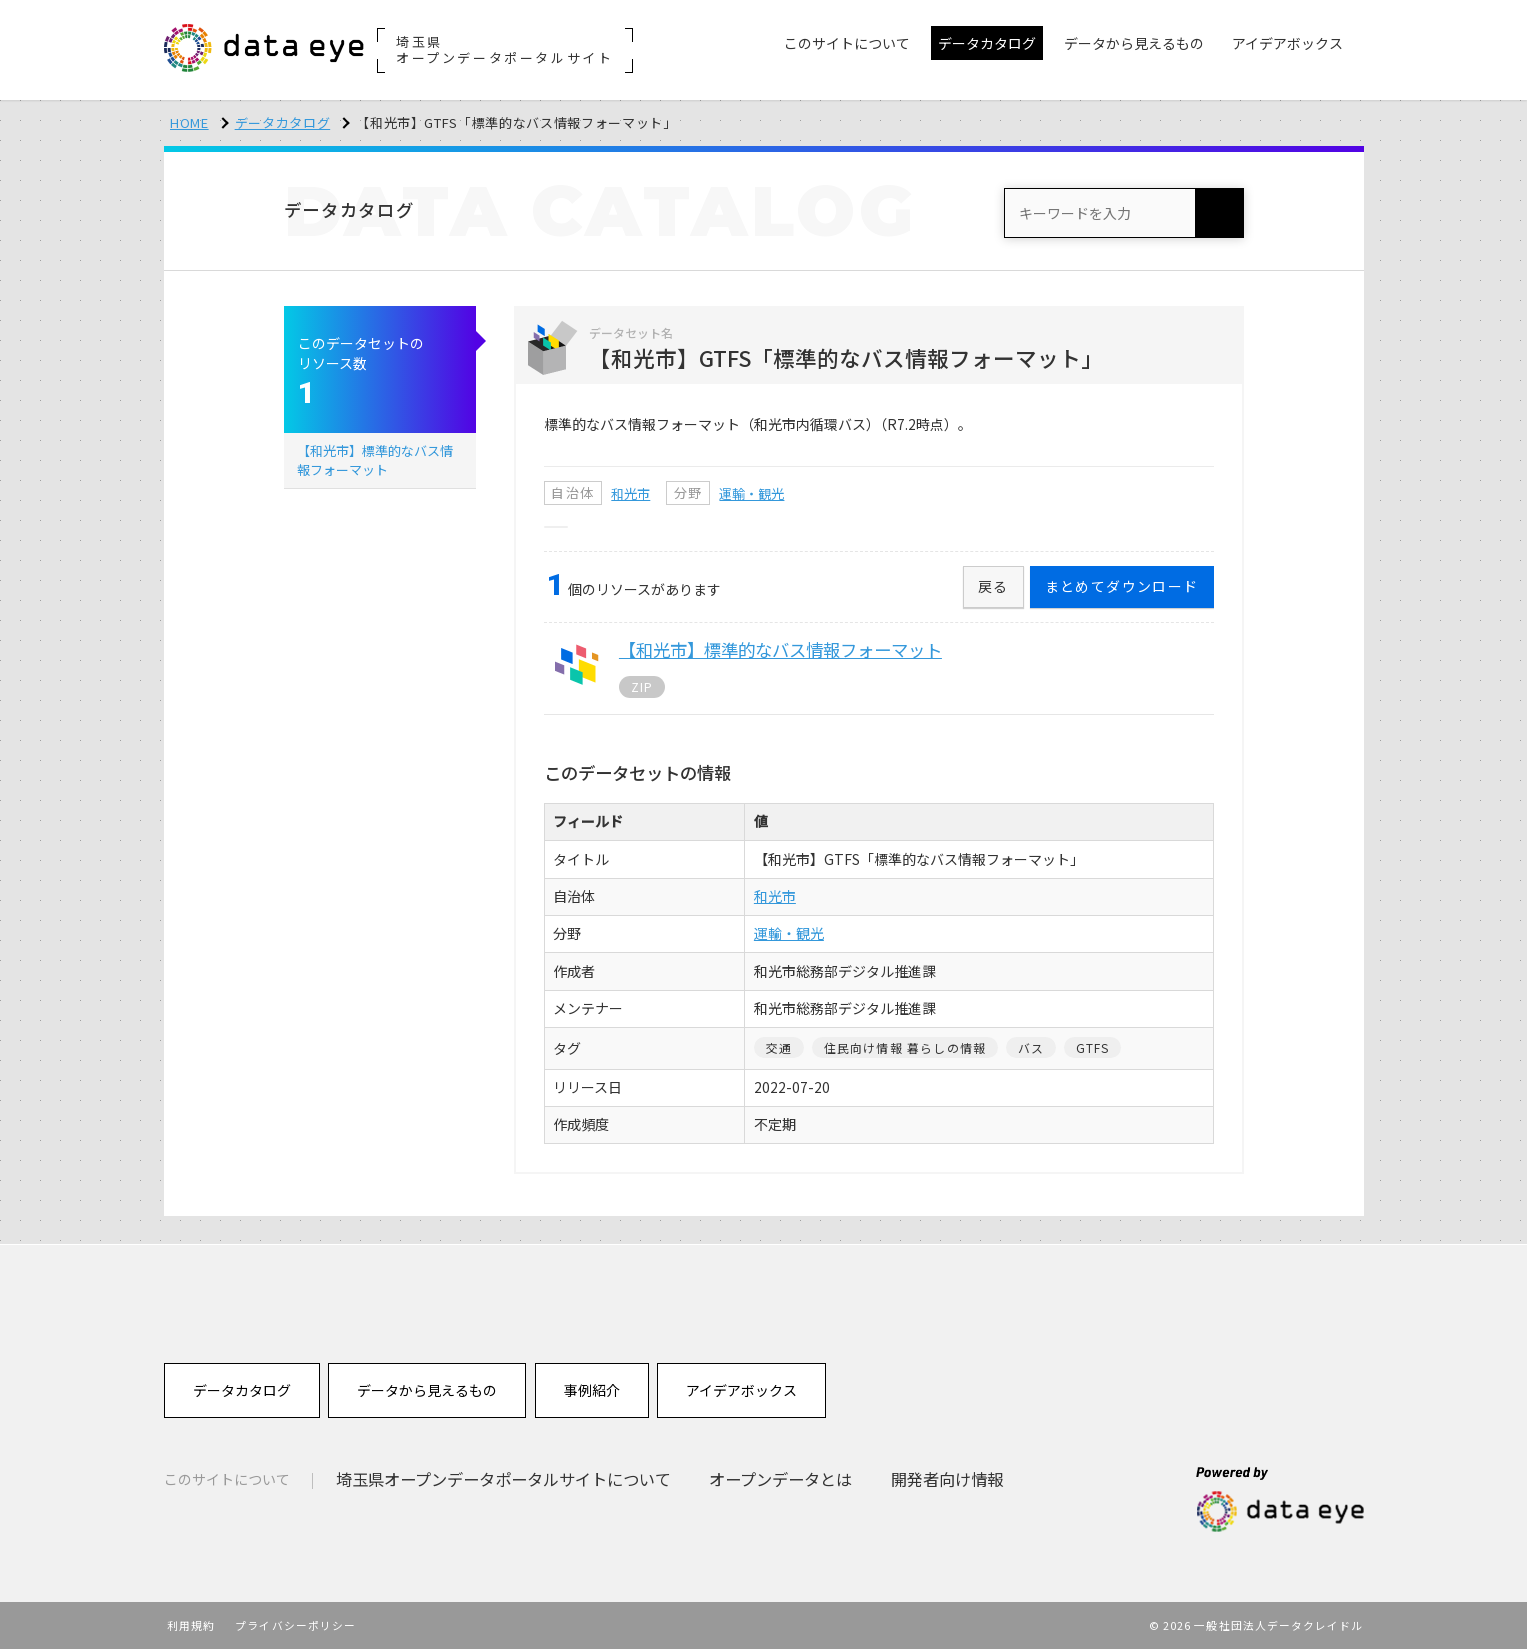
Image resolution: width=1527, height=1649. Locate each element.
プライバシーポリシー (295, 1625)
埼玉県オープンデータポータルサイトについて (503, 1479)
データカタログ (283, 122)
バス (1031, 1047)
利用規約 (191, 1625)
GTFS (1093, 1047)
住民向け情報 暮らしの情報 (905, 1047)
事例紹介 (592, 1390)
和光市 (630, 493)
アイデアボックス (741, 1390)
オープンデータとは (780, 1479)
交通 (779, 1047)
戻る (993, 586)
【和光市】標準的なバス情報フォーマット (375, 459)
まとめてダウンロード (1122, 586)
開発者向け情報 (947, 1479)
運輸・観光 (751, 493)
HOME (189, 122)
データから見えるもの (427, 1390)
